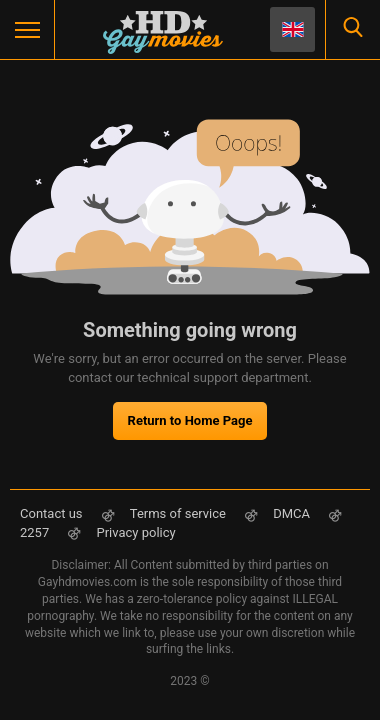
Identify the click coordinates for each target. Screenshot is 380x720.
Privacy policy (135, 532)
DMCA (291, 513)
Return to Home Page (190, 420)
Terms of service (178, 513)
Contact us (51, 513)
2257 (36, 532)
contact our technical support (153, 377)
